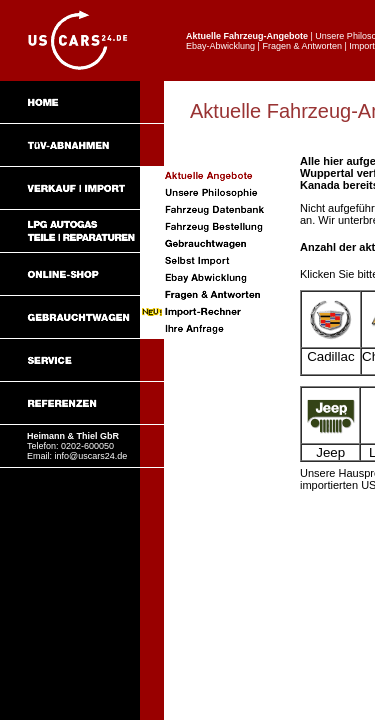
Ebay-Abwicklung (220, 46)
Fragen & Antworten (302, 46)
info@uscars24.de (91, 456)
